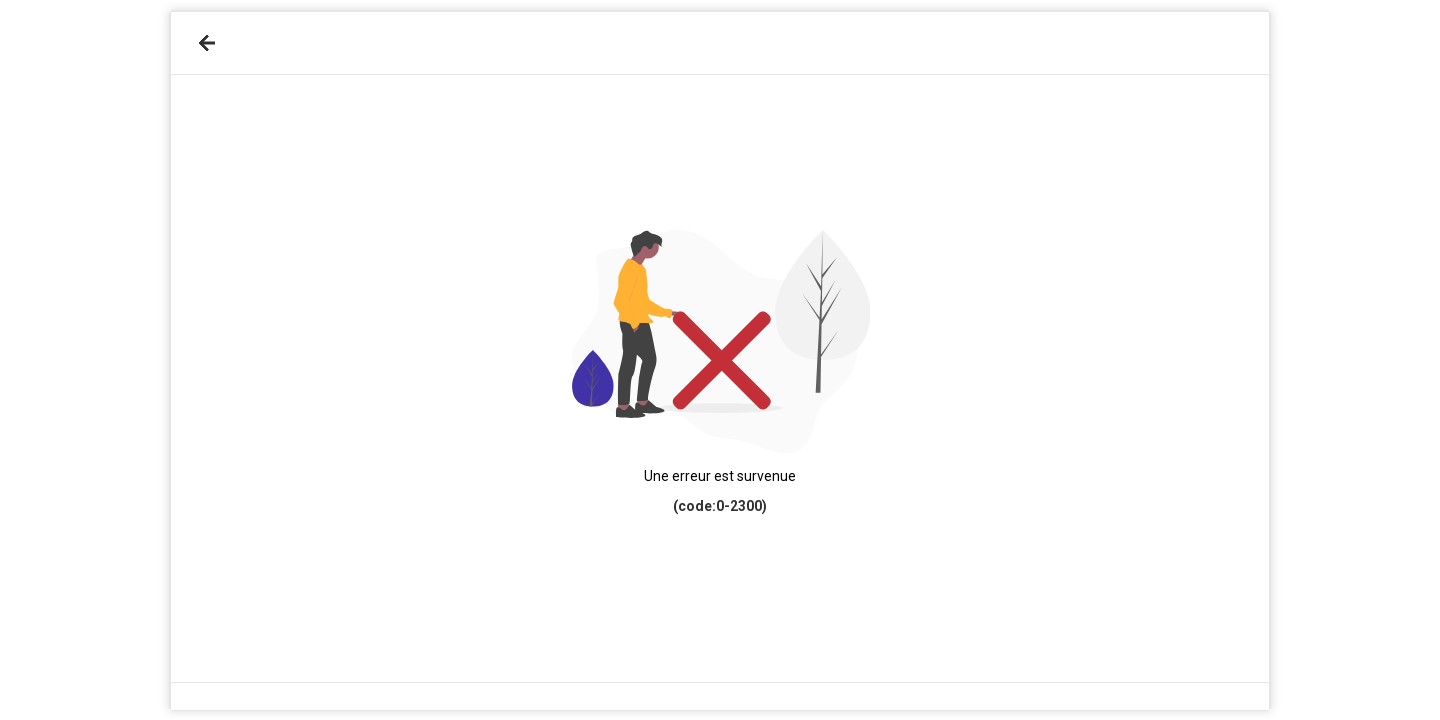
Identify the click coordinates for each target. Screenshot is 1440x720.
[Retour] (207, 43)
